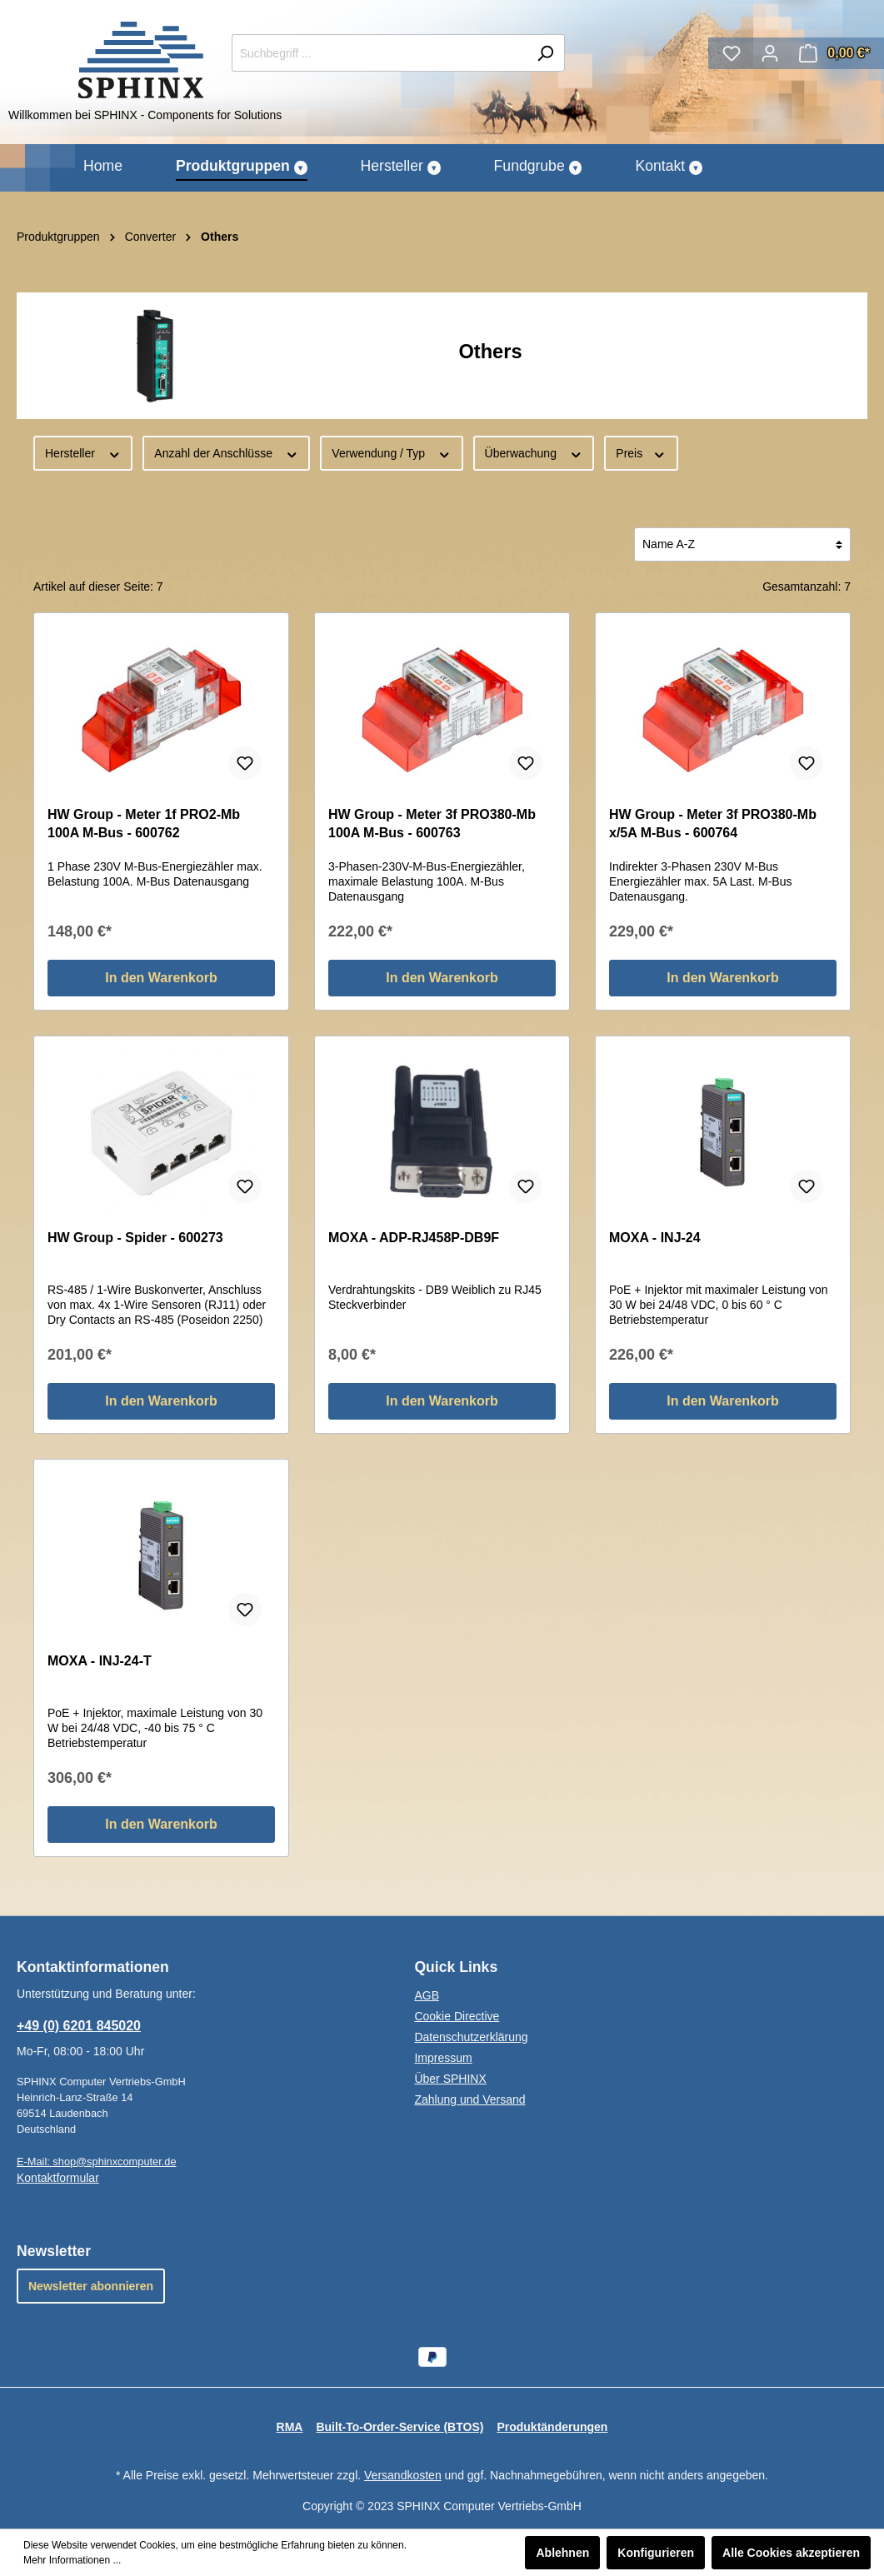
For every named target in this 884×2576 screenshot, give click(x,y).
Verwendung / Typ (391, 452)
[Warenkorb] (834, 53)
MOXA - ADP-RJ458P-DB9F (413, 1238)
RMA (290, 2427)
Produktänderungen (552, 2427)
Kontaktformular (58, 2177)
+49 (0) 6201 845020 (79, 2026)
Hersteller (83, 452)
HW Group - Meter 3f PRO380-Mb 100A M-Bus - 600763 (432, 823)
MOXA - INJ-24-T (99, 1661)
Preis (641, 452)
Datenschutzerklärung (470, 2037)
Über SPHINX (450, 2078)
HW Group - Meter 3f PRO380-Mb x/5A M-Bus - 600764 (713, 823)
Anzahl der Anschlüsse (226, 452)
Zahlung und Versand (469, 2099)
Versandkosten (403, 2475)
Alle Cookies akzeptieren (791, 2552)
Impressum (443, 2057)
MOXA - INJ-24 (655, 1238)
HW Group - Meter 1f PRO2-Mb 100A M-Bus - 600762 (143, 823)
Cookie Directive (456, 2016)
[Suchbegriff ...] (379, 53)
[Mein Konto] (770, 53)
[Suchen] (545, 53)
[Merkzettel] (731, 53)
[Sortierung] (742, 544)
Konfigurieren (655, 2552)
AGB (426, 1995)
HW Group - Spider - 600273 (135, 1238)
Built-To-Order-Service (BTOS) (399, 2427)
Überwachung (534, 452)
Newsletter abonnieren (90, 2286)
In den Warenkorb (161, 978)
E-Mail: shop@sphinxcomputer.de (97, 2161)
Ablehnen (562, 2552)
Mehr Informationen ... (72, 2560)
